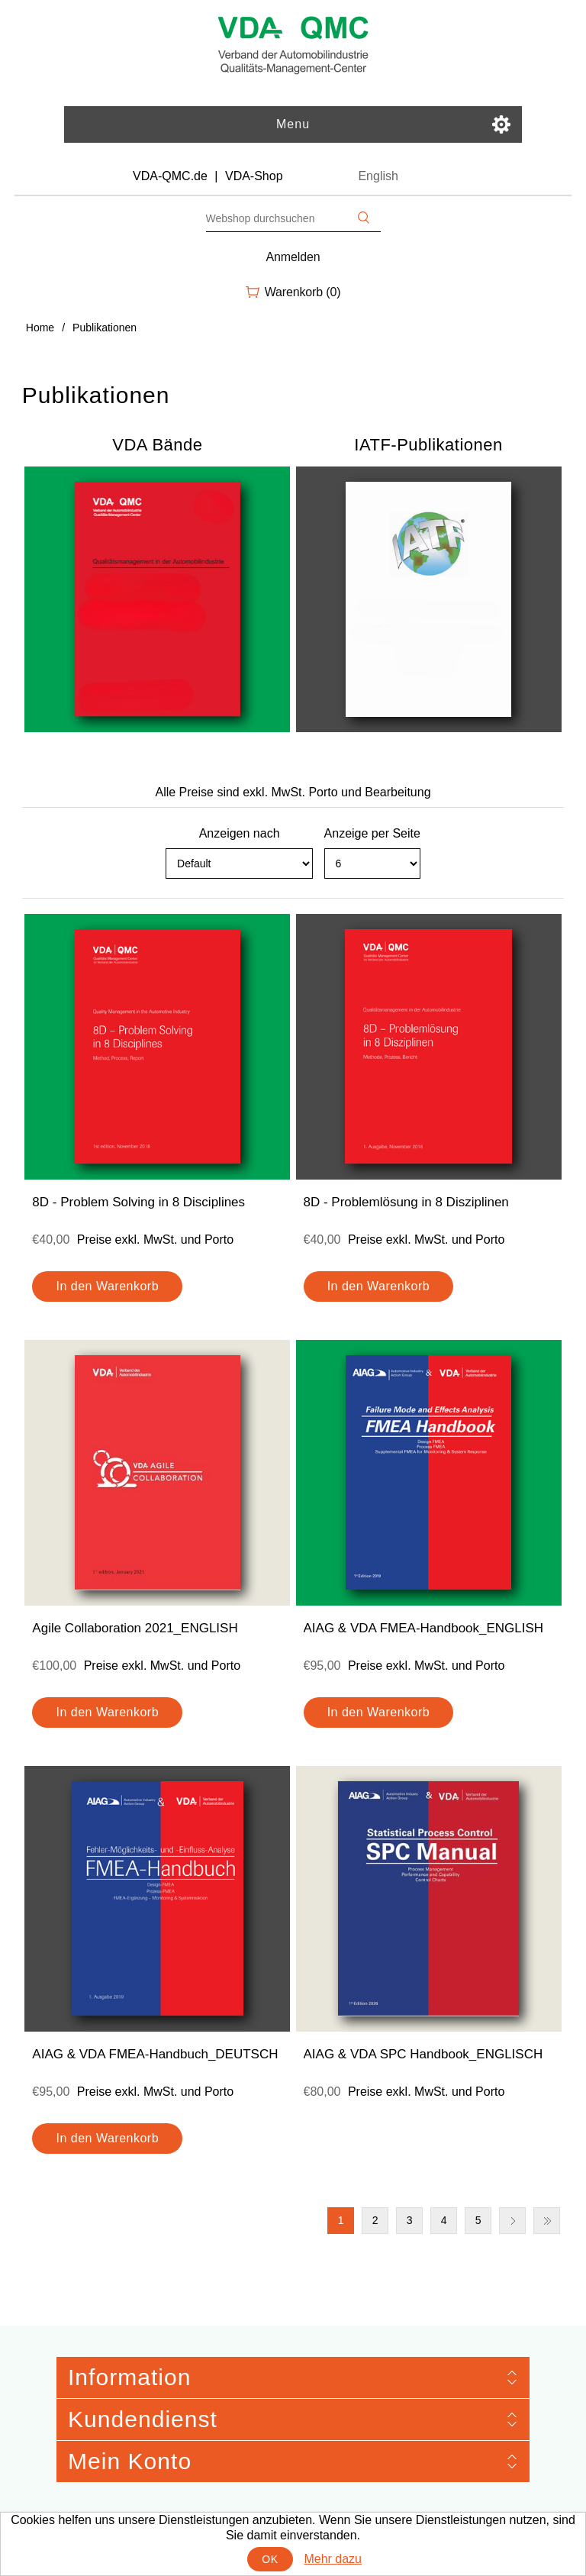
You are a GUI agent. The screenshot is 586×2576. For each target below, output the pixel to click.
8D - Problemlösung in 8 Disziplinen (406, 1202)
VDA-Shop (254, 175)
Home (40, 327)
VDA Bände (157, 444)
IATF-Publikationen (428, 444)
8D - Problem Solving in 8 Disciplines (138, 1202)
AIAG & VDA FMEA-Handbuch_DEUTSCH (155, 2054)
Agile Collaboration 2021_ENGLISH (134, 1628)
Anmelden (293, 256)
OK (270, 2559)
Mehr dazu (333, 2558)
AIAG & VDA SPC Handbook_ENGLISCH (423, 2054)
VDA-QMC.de (170, 175)
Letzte (546, 2220)
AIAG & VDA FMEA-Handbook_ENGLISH (424, 1628)
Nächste (512, 2220)
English (378, 175)
